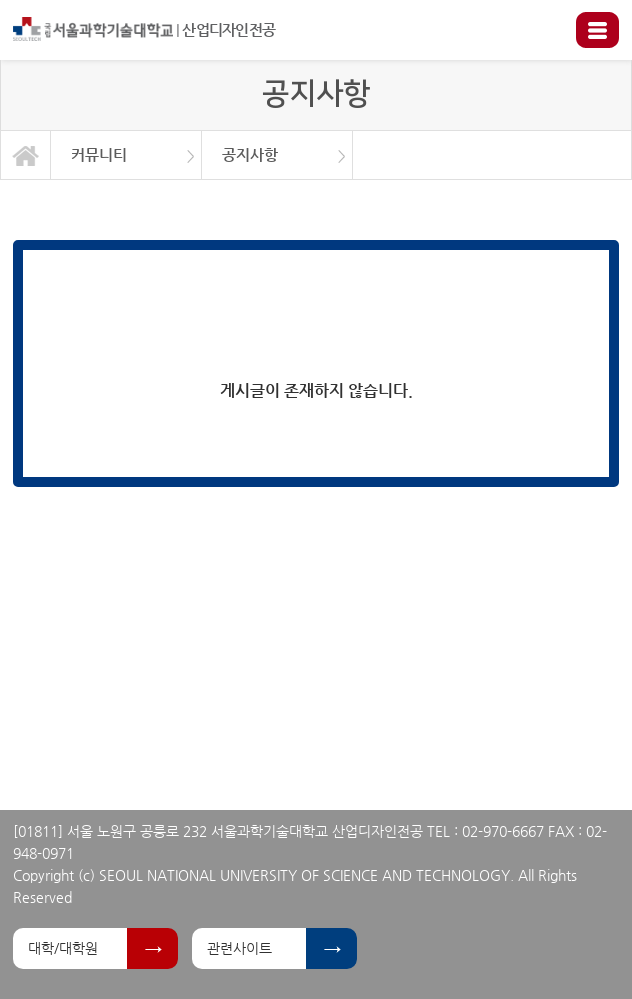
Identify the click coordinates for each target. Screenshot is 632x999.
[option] (126, 155)
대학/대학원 (63, 948)
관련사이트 (239, 948)
